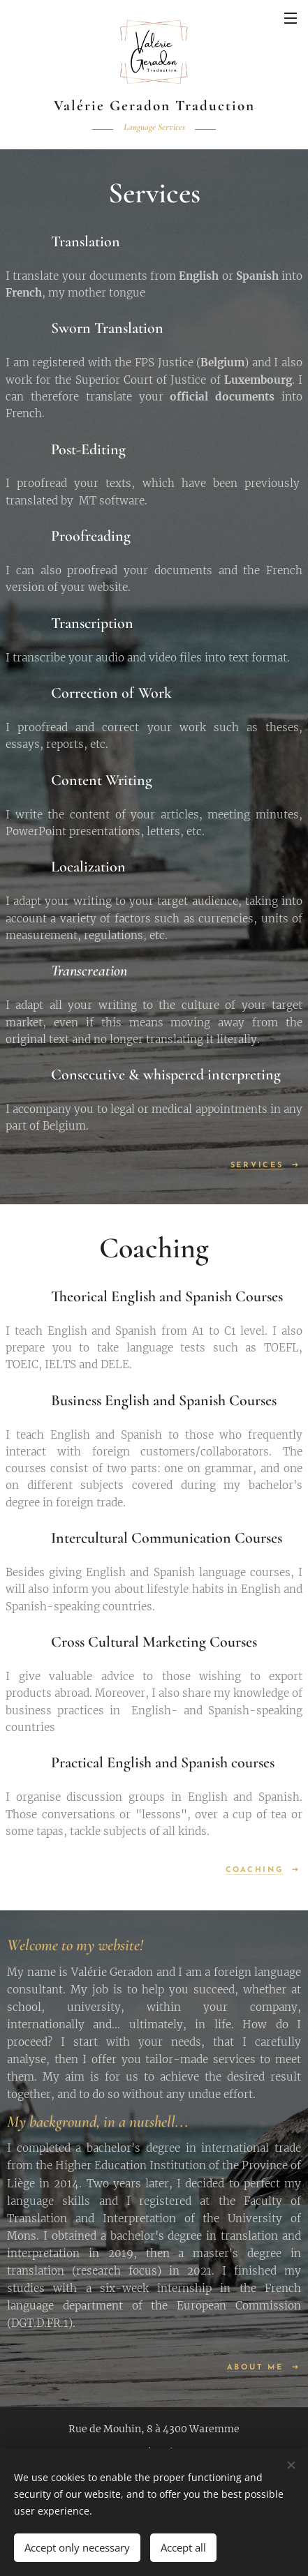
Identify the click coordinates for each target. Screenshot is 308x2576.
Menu (290, 18)
